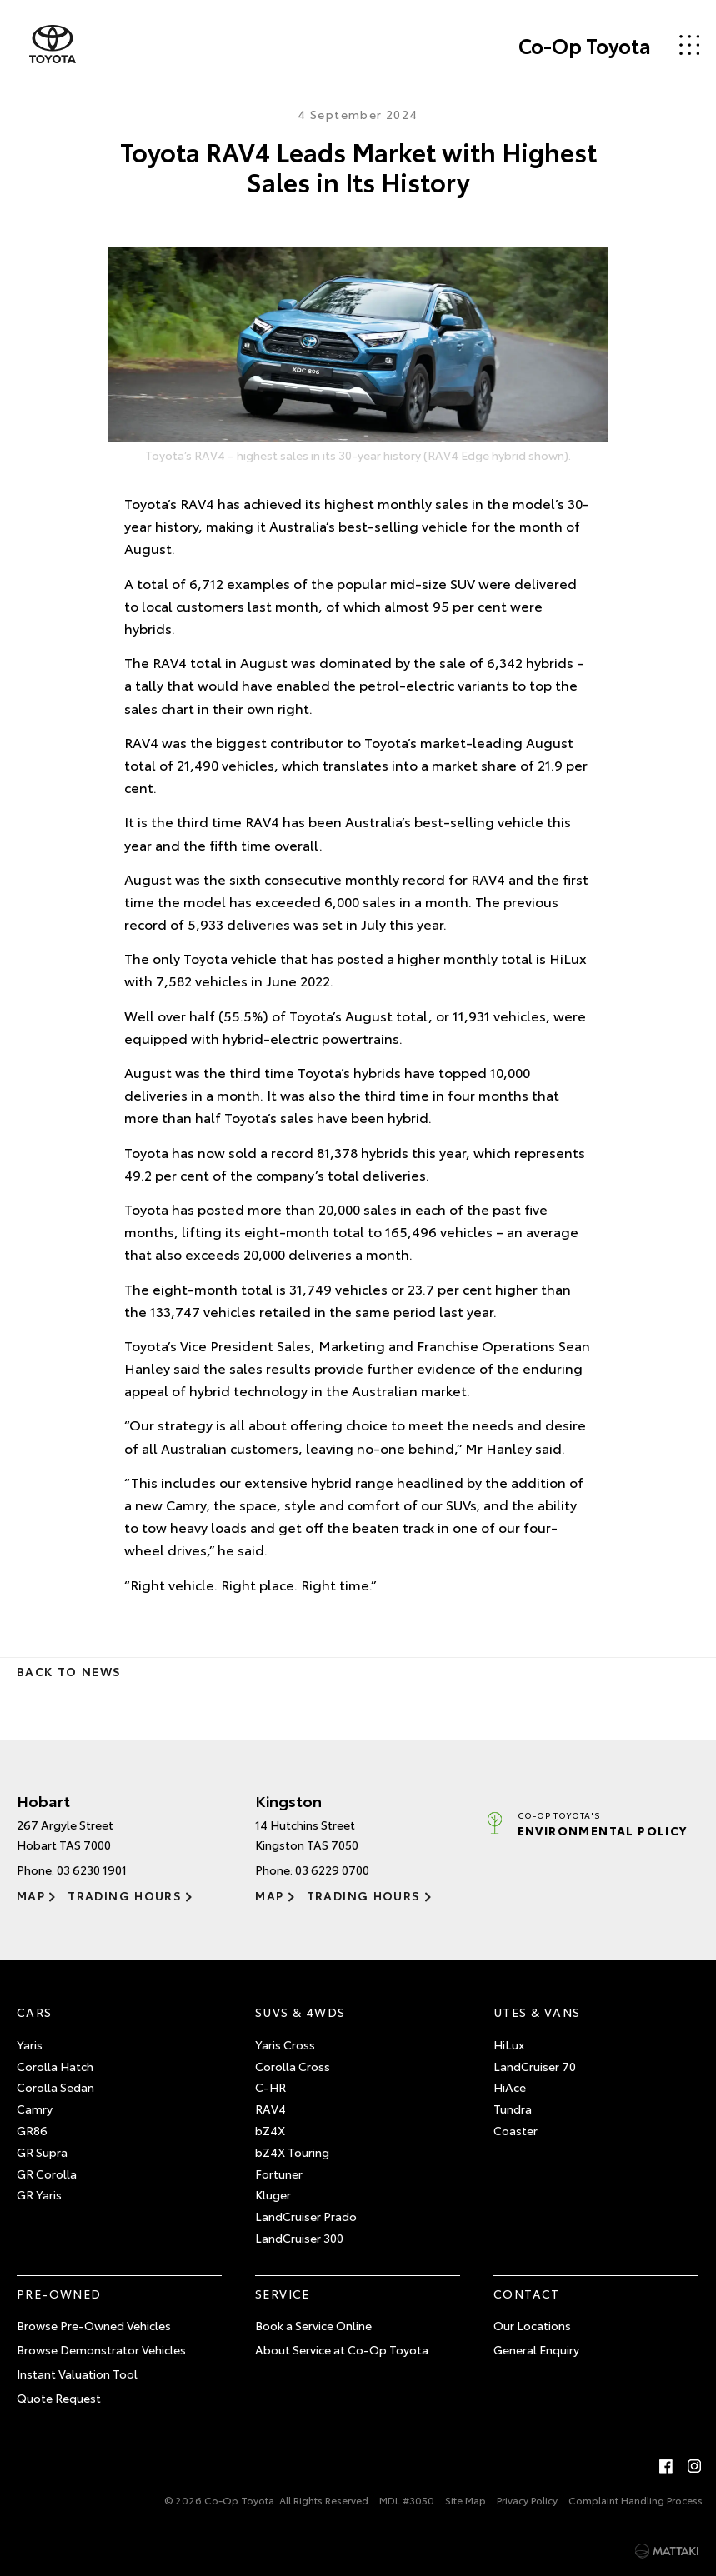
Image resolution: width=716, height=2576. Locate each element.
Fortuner (279, 2173)
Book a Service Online (313, 2325)
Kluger (273, 2194)
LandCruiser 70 (534, 2066)
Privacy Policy (527, 2500)
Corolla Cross (292, 2066)
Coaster (515, 2130)
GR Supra (42, 2152)
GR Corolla (47, 2173)
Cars (35, 2012)
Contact (526, 2293)
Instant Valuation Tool (77, 2373)
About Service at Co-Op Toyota (341, 2349)
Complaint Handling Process (635, 2500)
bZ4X (270, 2130)
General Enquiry (536, 2349)
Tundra (512, 2108)
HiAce (509, 2087)
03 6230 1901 (92, 1869)
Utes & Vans (536, 2012)
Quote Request (59, 2397)
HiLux (508, 2044)
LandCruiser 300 (299, 2237)
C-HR (270, 2087)
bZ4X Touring (292, 2152)
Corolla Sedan (55, 2087)
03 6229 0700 (332, 1869)
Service (282, 2293)
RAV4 (270, 2108)
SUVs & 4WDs (300, 2012)
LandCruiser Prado (306, 2216)
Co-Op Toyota (584, 45)
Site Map (465, 2500)
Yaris (30, 2044)
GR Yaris (39, 2194)
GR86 (32, 2130)
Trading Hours (125, 1895)
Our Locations (532, 2325)
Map (31, 1895)
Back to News (69, 1671)
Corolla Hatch (55, 2066)
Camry (35, 2108)
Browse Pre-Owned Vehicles (94, 2325)
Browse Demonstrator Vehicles (101, 2349)
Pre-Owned (59, 2293)
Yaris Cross (285, 2044)
